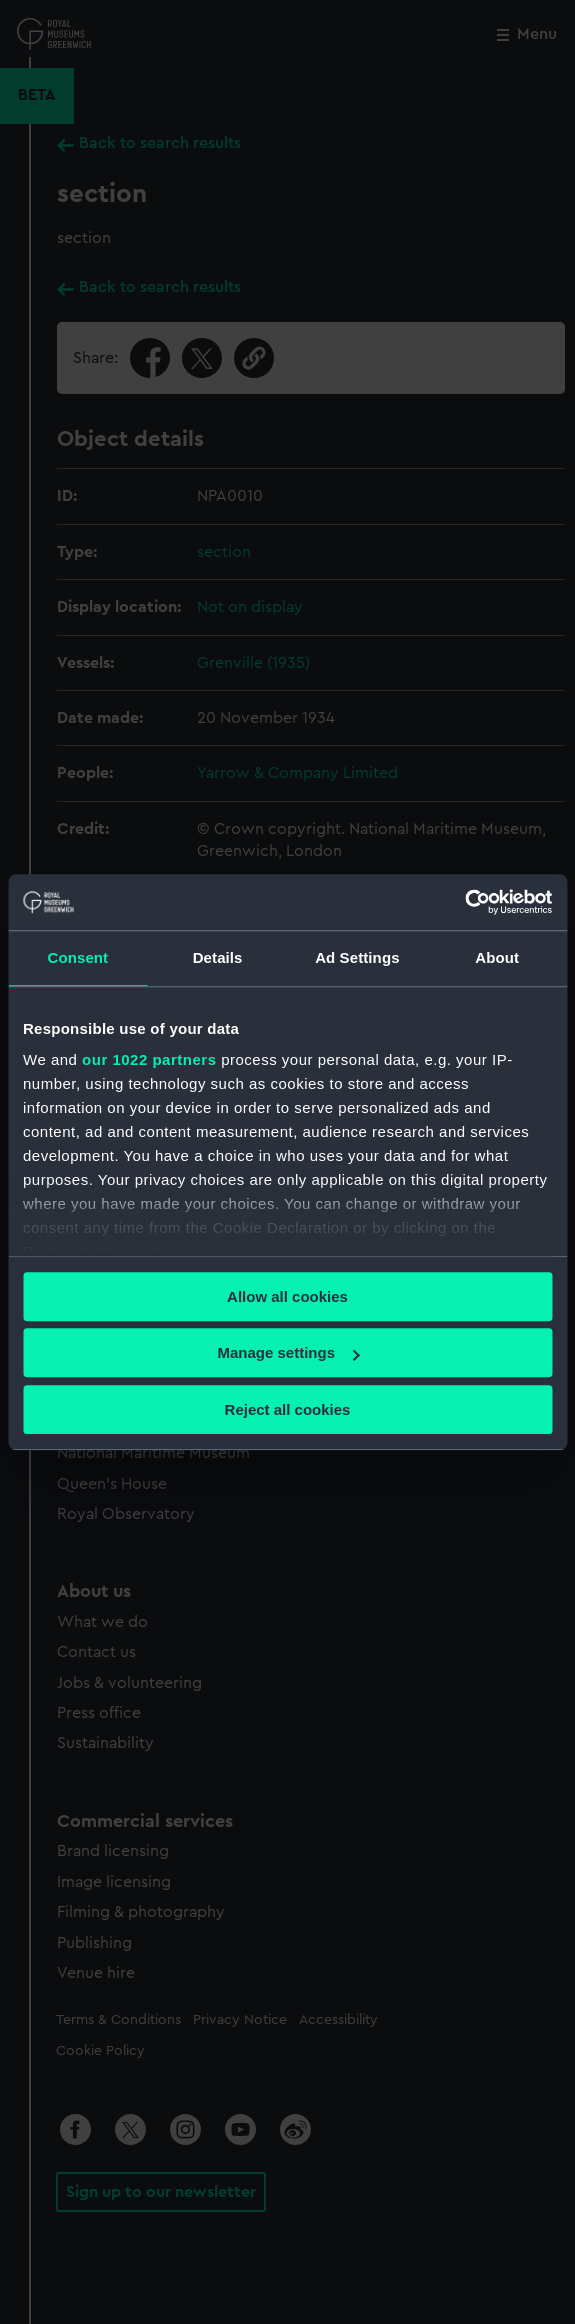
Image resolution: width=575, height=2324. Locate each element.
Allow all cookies (287, 1296)
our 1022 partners (149, 1059)
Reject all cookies (288, 1409)
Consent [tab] (78, 957)
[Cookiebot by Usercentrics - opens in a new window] (464, 902)
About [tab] (497, 957)
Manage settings (288, 1352)
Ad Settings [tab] (357, 957)
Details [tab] (218, 957)
